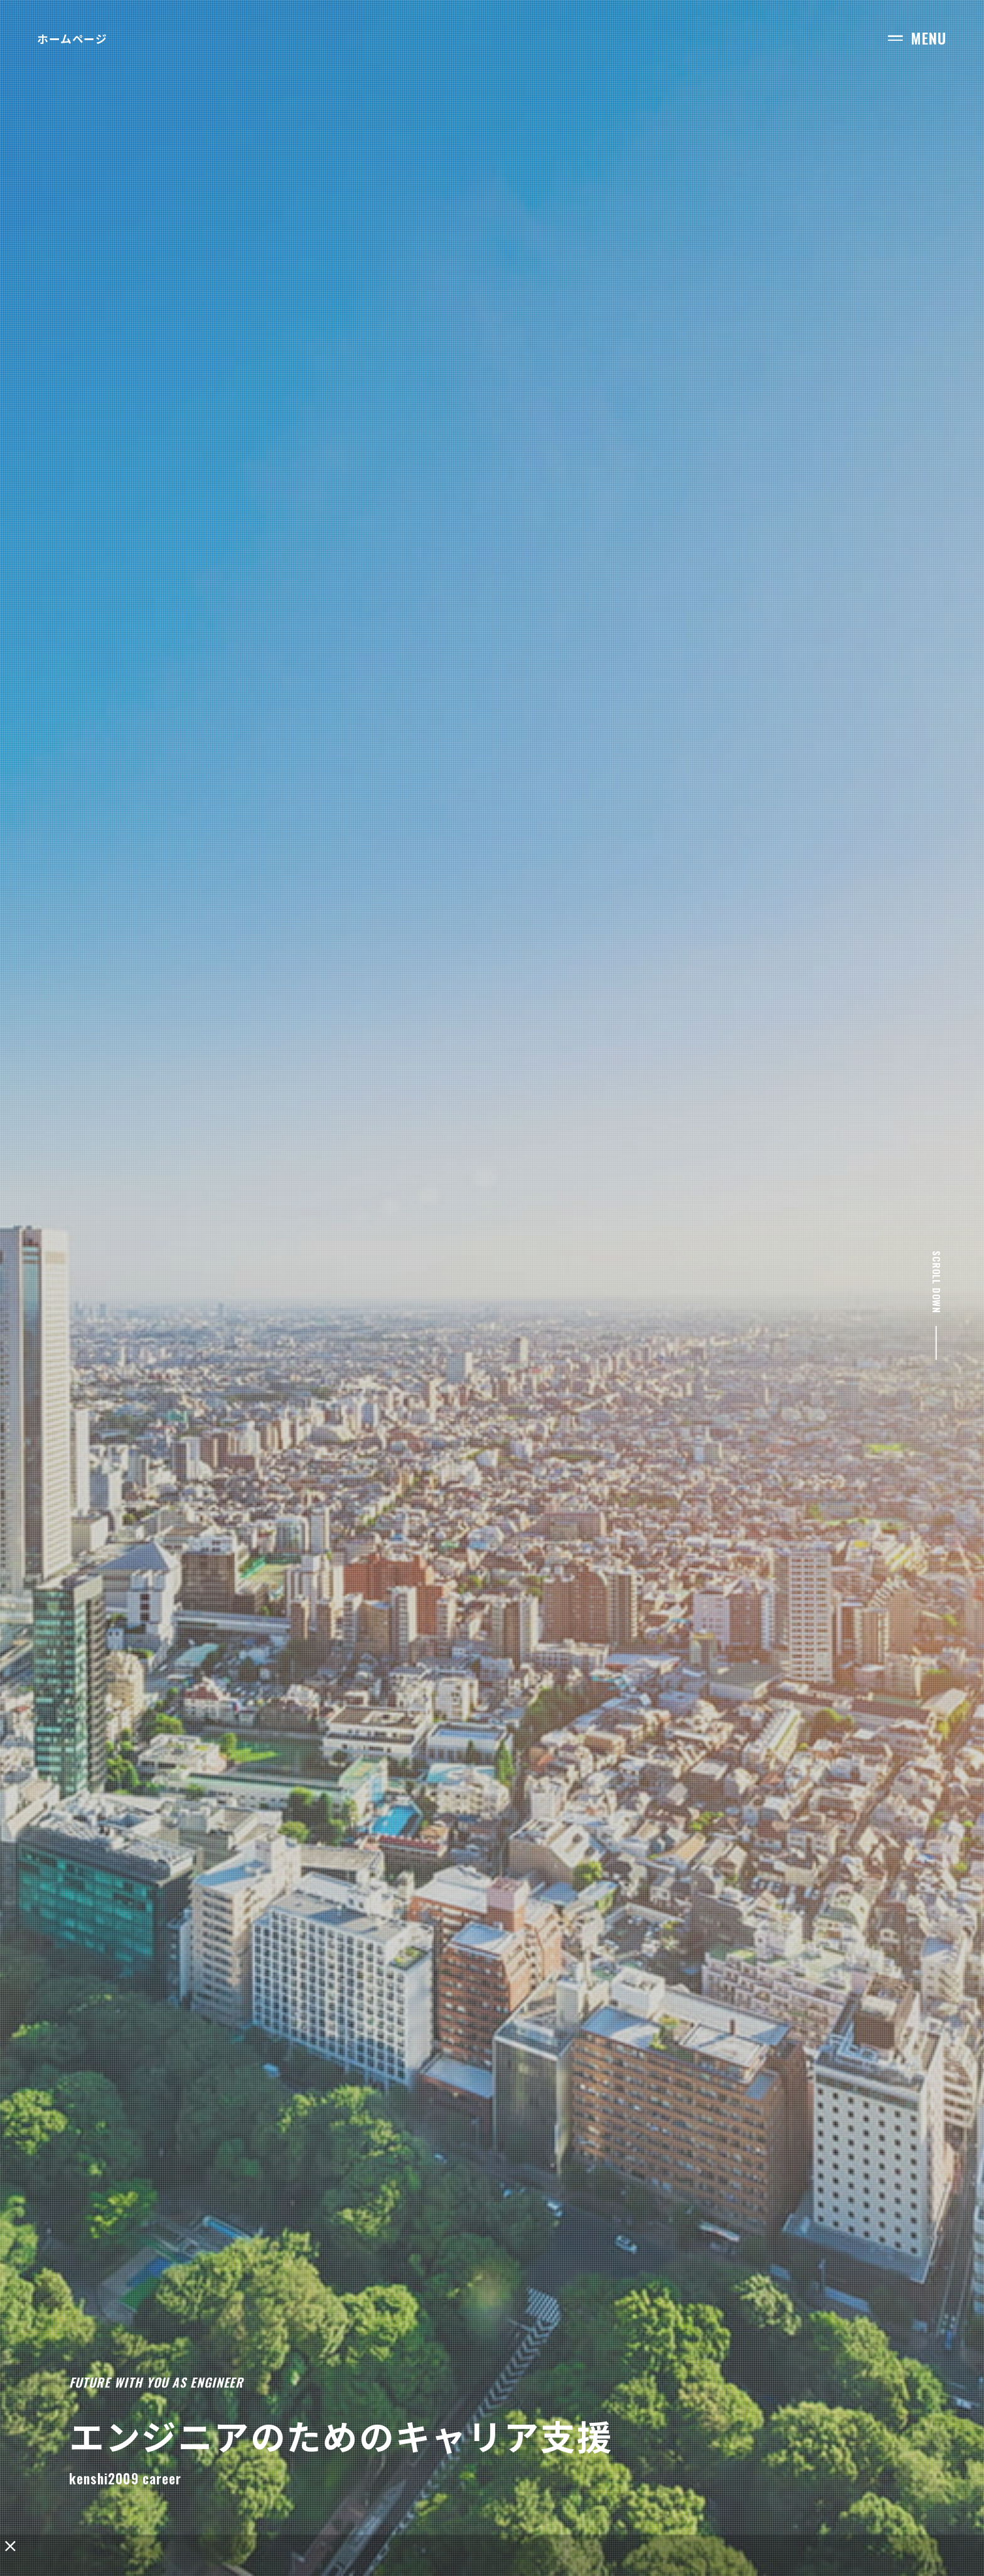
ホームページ (72, 38)
